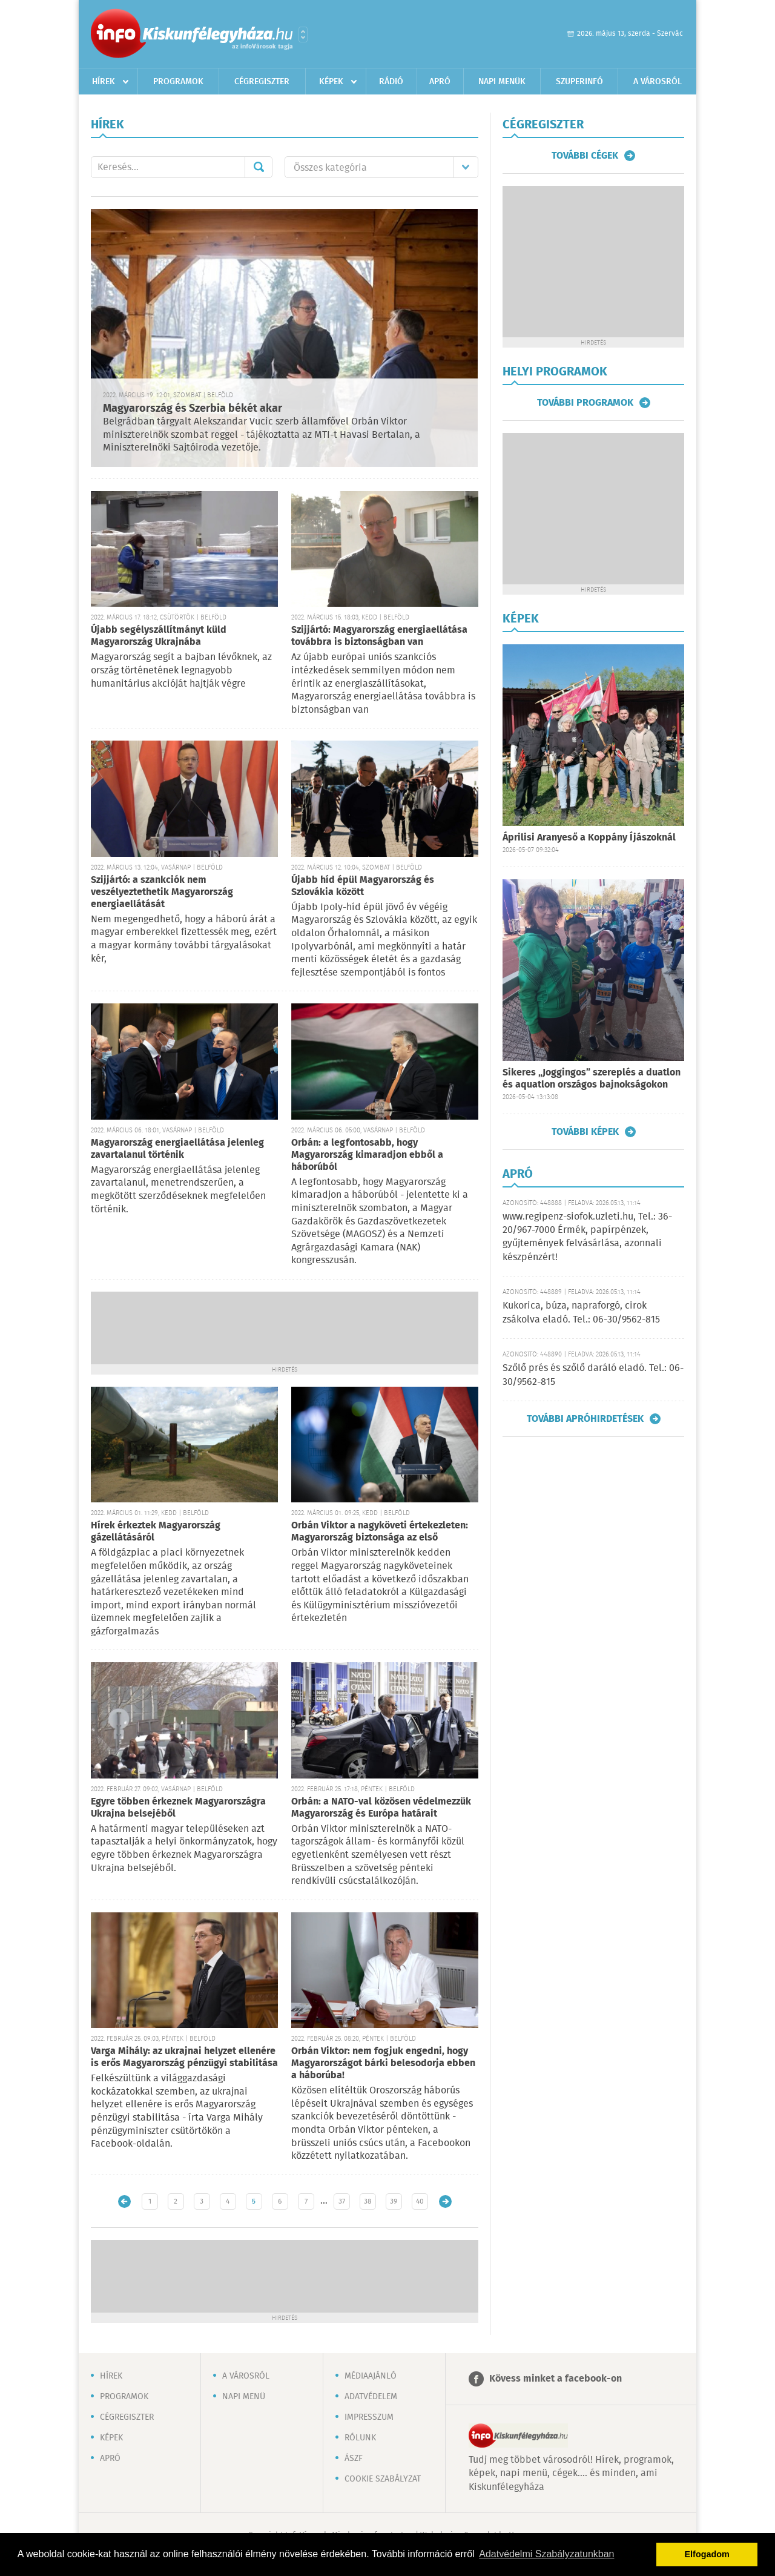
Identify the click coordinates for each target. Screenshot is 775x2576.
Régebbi (445, 2201)
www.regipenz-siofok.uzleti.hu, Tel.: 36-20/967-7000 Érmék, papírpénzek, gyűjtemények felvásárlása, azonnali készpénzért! (587, 1237)
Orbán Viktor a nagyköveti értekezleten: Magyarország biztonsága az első (379, 1531)
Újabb (124, 2201)
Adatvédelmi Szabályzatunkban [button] (546, 2554)
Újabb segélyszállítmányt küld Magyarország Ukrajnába (158, 636)
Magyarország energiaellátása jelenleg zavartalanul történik (177, 1149)
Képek (331, 81)
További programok (585, 402)
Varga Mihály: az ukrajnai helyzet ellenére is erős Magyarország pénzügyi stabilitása (184, 2057)
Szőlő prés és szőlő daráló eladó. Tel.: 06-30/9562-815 (593, 1375)
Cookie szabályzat (383, 2479)
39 (393, 2201)
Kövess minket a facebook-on (555, 2378)
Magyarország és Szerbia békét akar (192, 408)
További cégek (585, 155)
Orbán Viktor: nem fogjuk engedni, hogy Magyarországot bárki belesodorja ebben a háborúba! (383, 2063)
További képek (585, 1131)
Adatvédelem (371, 2396)
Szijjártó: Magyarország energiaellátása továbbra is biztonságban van (379, 636)
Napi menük (502, 81)
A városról (657, 81)
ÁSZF (354, 2458)
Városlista (303, 34)
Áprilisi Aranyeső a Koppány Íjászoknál (589, 837)
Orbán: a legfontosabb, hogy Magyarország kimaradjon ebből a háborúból (367, 1155)
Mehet (258, 167)
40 (420, 2201)
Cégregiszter (261, 81)
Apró (439, 81)
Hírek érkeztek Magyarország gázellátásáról (155, 1531)
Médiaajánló (371, 2376)
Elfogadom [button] (707, 2554)
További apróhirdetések (585, 1418)
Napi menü (243, 2396)
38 (368, 2201)
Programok (178, 81)
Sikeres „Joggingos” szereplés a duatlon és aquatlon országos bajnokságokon (592, 1078)
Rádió (391, 81)
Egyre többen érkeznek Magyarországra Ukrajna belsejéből (178, 1807)
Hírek (103, 81)
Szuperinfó (579, 81)
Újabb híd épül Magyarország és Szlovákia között (362, 886)
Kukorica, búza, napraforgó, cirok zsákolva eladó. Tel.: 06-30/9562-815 (581, 1312)
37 (341, 2201)
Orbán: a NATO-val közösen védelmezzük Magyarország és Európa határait (381, 1807)
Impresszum (369, 2417)
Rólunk (360, 2438)
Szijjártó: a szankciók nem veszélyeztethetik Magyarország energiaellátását (162, 892)
